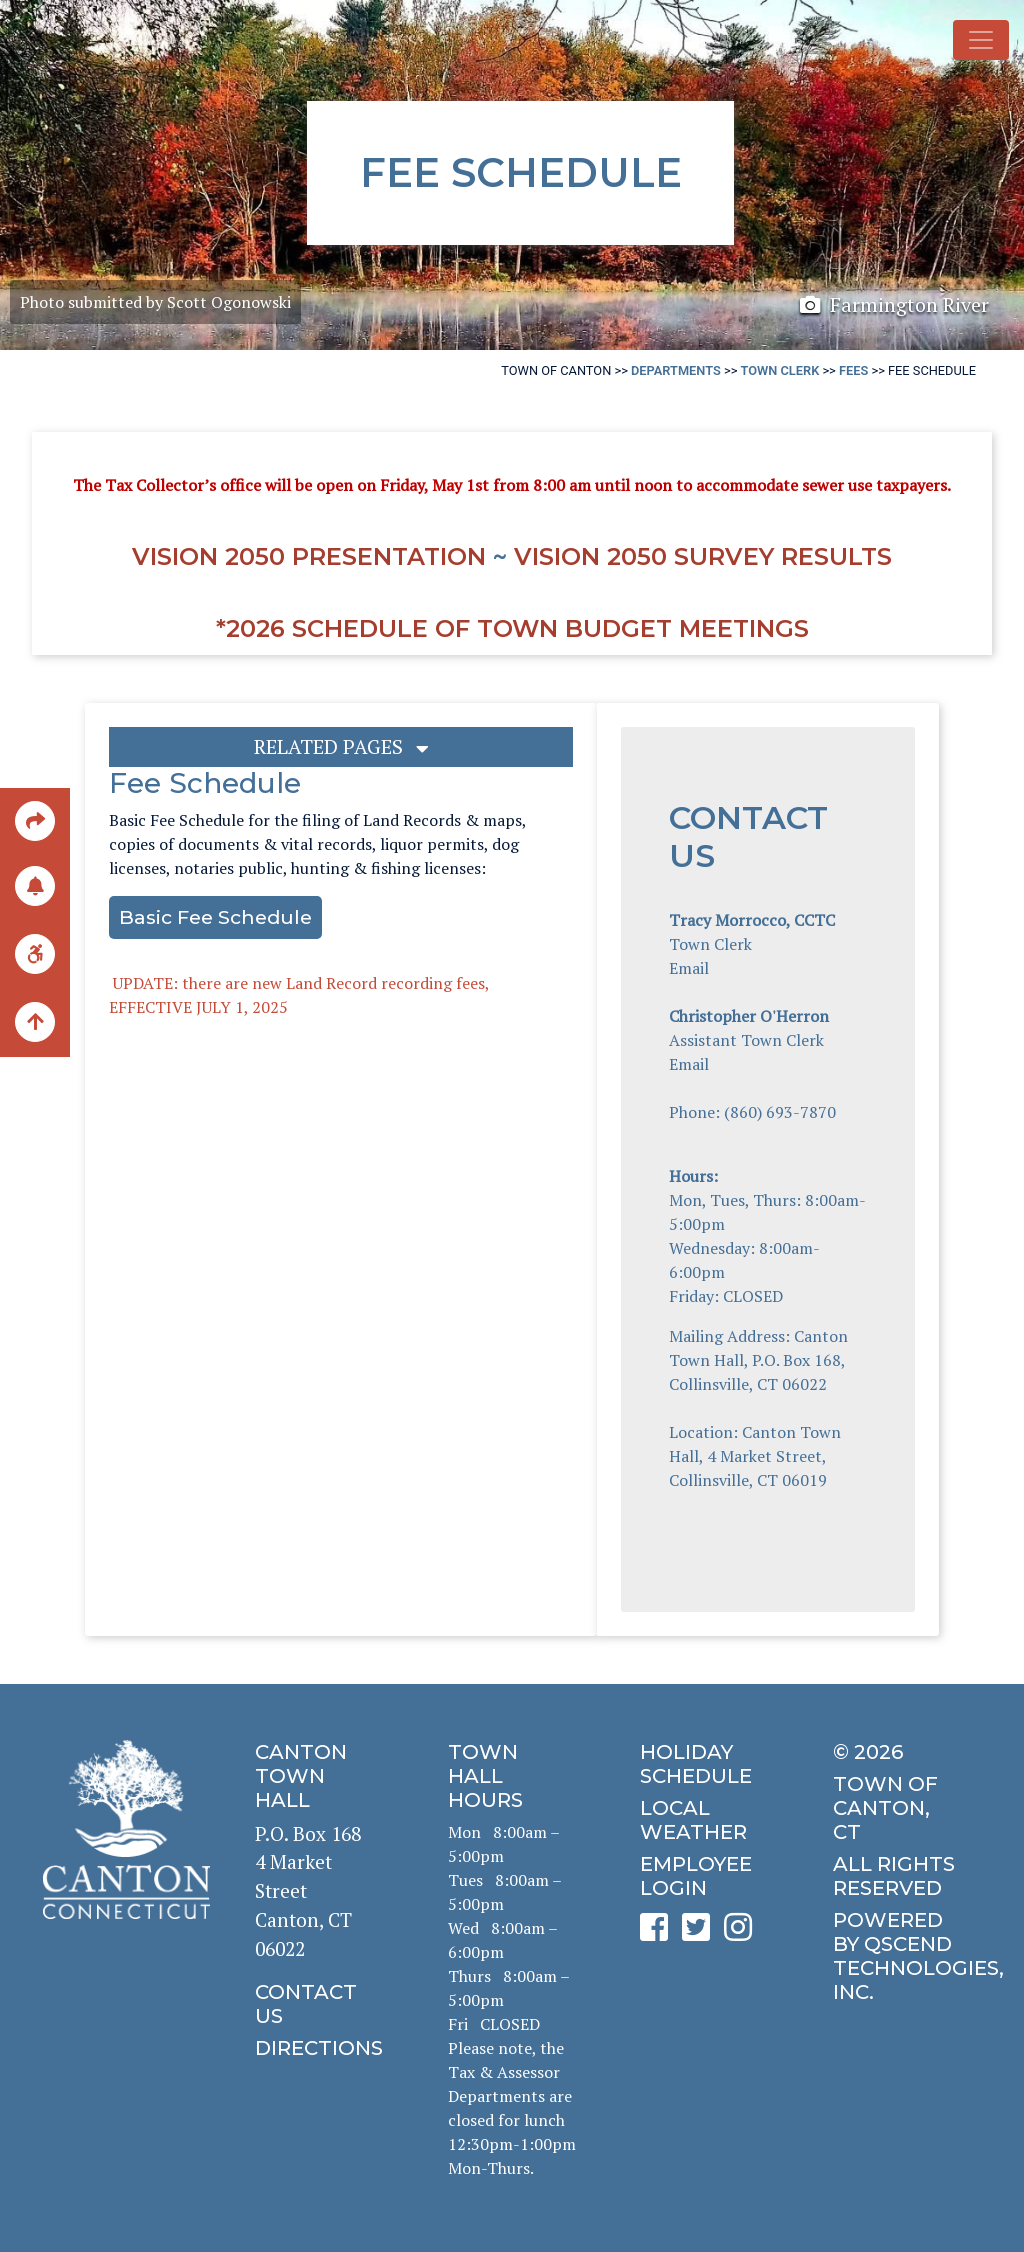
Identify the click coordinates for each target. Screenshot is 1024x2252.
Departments (676, 370)
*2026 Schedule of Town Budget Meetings (512, 628)
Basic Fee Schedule (215, 917)
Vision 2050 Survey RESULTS (703, 556)
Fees (853, 370)
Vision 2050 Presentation (309, 556)
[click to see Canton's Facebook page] (659, 1933)
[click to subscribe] (35, 884)
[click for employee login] (704, 1876)
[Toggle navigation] (981, 40)
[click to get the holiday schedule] (704, 1764)
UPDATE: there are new (197, 983)
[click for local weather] (704, 1820)
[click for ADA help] (35, 952)
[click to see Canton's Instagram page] (743, 1933)
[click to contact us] (319, 2004)
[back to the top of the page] (35, 1023)
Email (689, 968)
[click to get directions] (319, 2048)
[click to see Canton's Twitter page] (701, 1933)
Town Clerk (780, 370)
